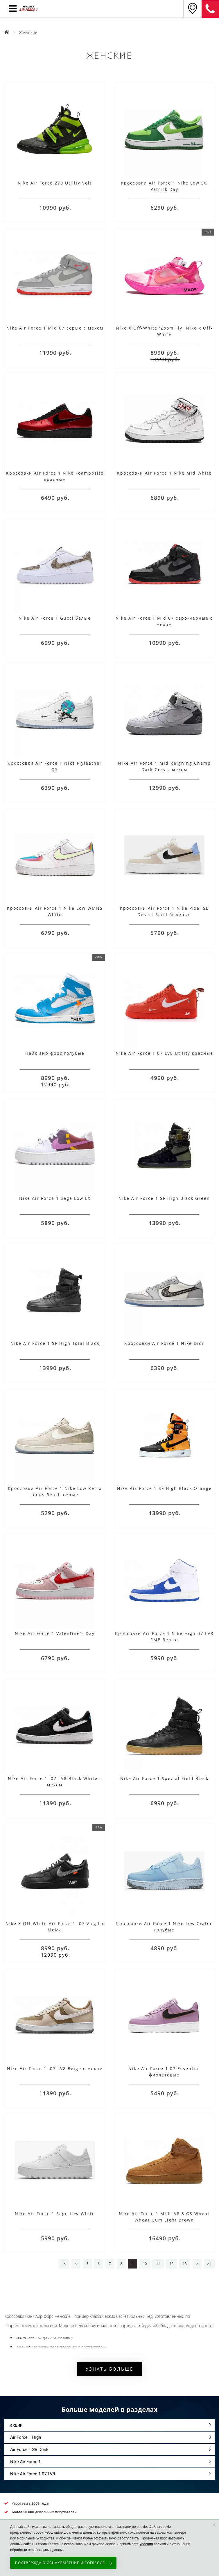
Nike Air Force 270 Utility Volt (55, 183)
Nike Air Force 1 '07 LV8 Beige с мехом (55, 2068)
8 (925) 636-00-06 (210, 9)
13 (185, 2263)
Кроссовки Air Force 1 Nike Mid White (164, 473)
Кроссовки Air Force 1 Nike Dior (164, 1343)
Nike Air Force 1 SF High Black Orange (164, 1488)
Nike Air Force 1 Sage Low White (55, 2213)
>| (209, 2263)
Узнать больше (109, 2369)
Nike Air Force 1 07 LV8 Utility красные (164, 1053)
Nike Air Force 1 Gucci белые (55, 618)
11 (158, 2263)
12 (171, 2263)
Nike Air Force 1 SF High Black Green (164, 1198)
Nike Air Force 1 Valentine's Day (55, 1633)
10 (145, 2263)
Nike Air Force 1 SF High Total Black (54, 1343)
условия (146, 2544)
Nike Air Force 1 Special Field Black (164, 1778)
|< (64, 2263)
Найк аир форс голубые (55, 1053)
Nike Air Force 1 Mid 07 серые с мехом (54, 328)
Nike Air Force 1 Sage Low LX (55, 1198)
